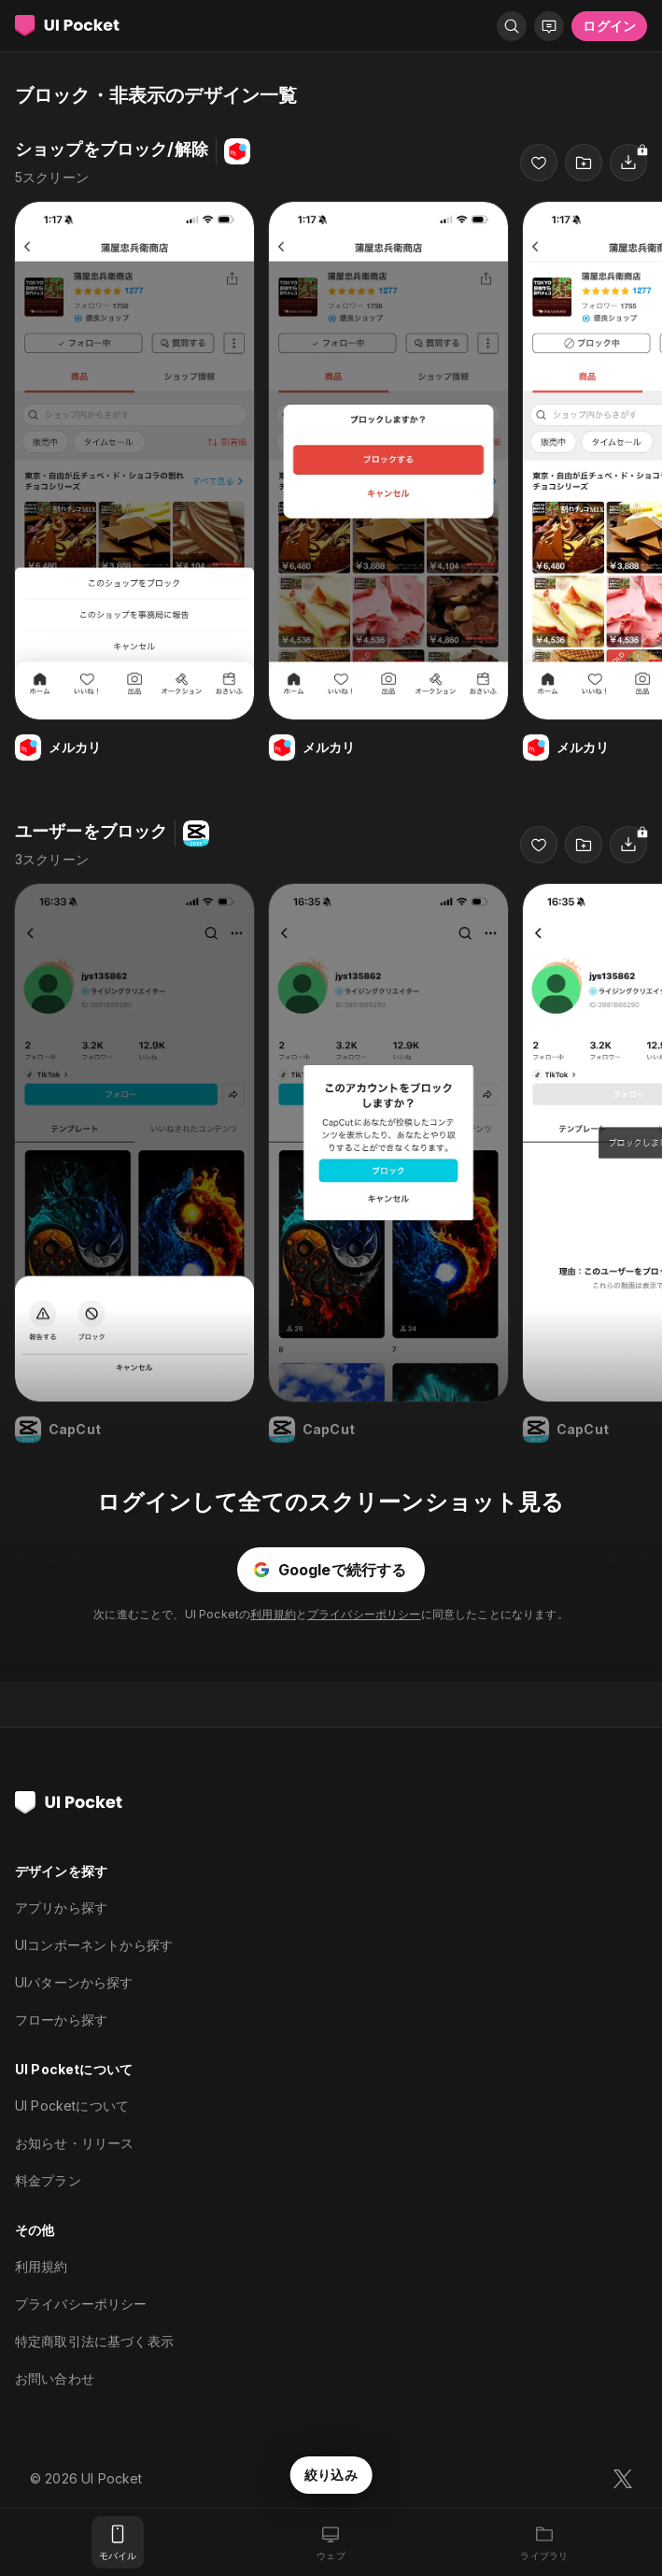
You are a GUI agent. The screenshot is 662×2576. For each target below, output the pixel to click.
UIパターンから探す (74, 1982)
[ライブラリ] (544, 2542)
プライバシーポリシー (364, 1614)
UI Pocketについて (72, 2105)
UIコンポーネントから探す (94, 1945)
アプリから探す (61, 1907)
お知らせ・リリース (74, 2143)
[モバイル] (118, 2542)
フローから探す (61, 2020)
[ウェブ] (330, 2542)
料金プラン (48, 2180)
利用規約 (273, 1614)
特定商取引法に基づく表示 (94, 2341)
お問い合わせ (54, 2378)
